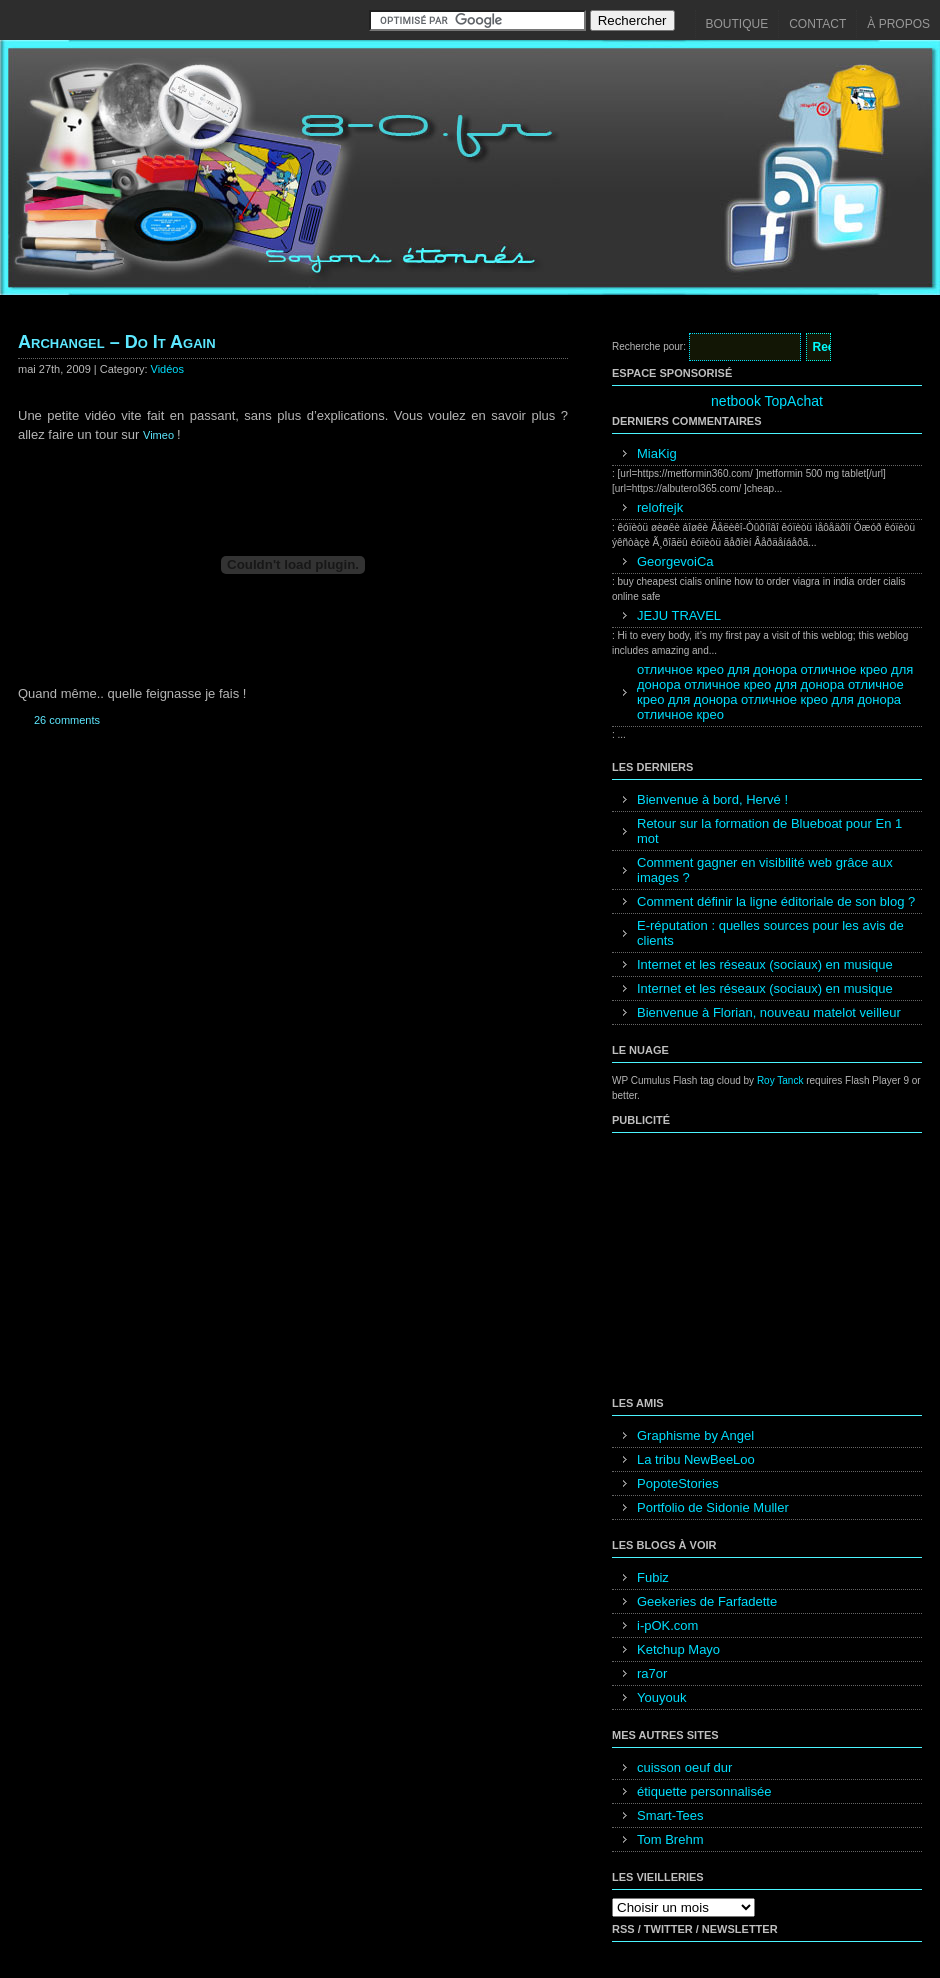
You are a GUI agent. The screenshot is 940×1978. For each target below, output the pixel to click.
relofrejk (660, 507)
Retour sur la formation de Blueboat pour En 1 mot (769, 831)
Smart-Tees (670, 1815)
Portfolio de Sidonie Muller (713, 1507)
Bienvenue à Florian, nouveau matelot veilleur (769, 1012)
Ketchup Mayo (678, 1649)
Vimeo (160, 435)
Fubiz (653, 1577)
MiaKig (657, 453)
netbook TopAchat (767, 401)
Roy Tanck (780, 1080)
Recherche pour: (649, 346)
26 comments (67, 720)
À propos (898, 24)
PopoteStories (678, 1483)
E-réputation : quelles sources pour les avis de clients (770, 933)
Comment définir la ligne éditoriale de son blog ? (776, 901)
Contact (817, 24)
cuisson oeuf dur (684, 1767)
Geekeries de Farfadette (707, 1601)
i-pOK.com (667, 1625)
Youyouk (661, 1697)
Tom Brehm (670, 1839)
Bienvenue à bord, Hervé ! (712, 799)
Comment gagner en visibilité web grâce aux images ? (765, 870)
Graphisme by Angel (695, 1435)
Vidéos (167, 369)
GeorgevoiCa (675, 561)
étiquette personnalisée (704, 1791)
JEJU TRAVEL (679, 615)
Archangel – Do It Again (117, 342)
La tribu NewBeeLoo (696, 1459)
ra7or (652, 1673)
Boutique (737, 24)
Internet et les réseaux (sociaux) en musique (765, 964)
